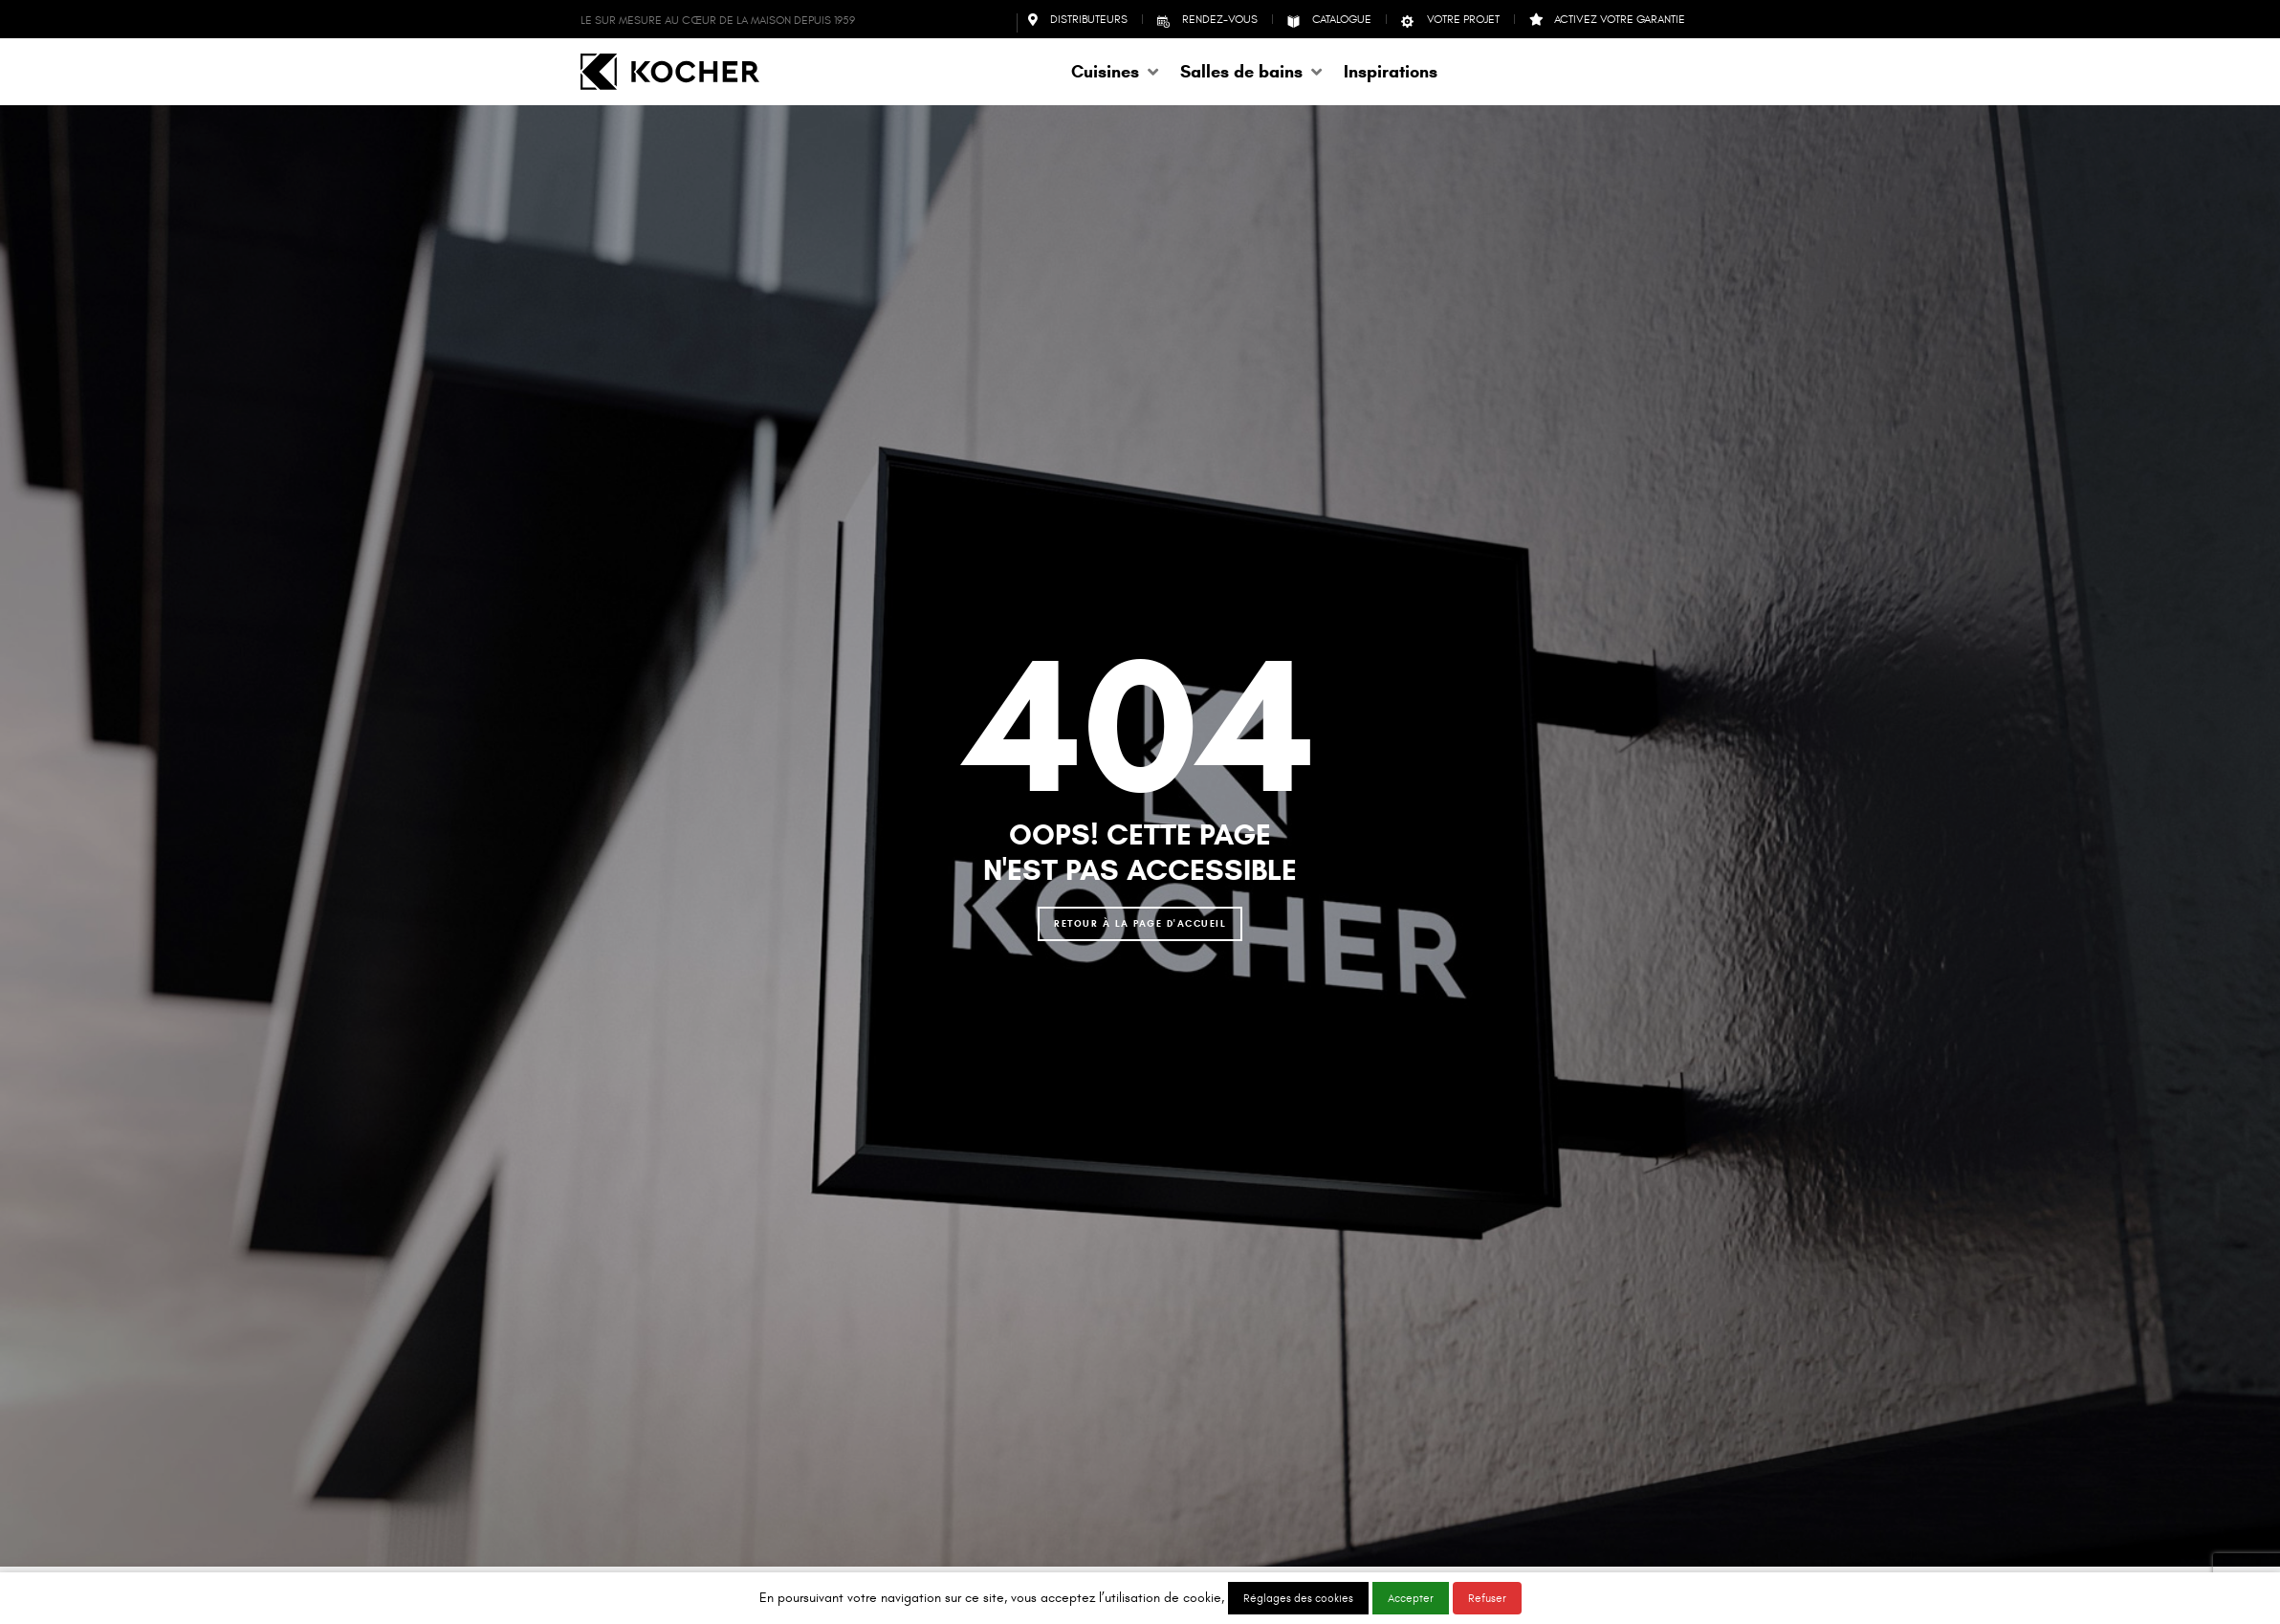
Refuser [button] (1487, 1598)
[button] (1116, 71)
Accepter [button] (1411, 1598)
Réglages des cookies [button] (1298, 1598)
